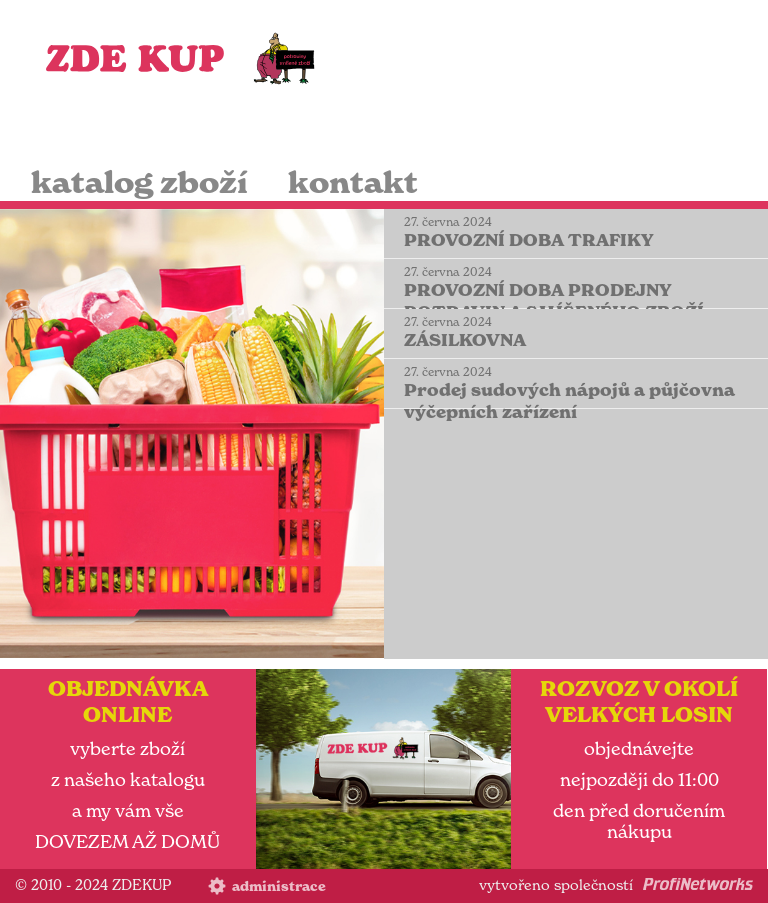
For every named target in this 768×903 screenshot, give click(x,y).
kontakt (353, 182)
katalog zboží (139, 182)
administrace (279, 886)
